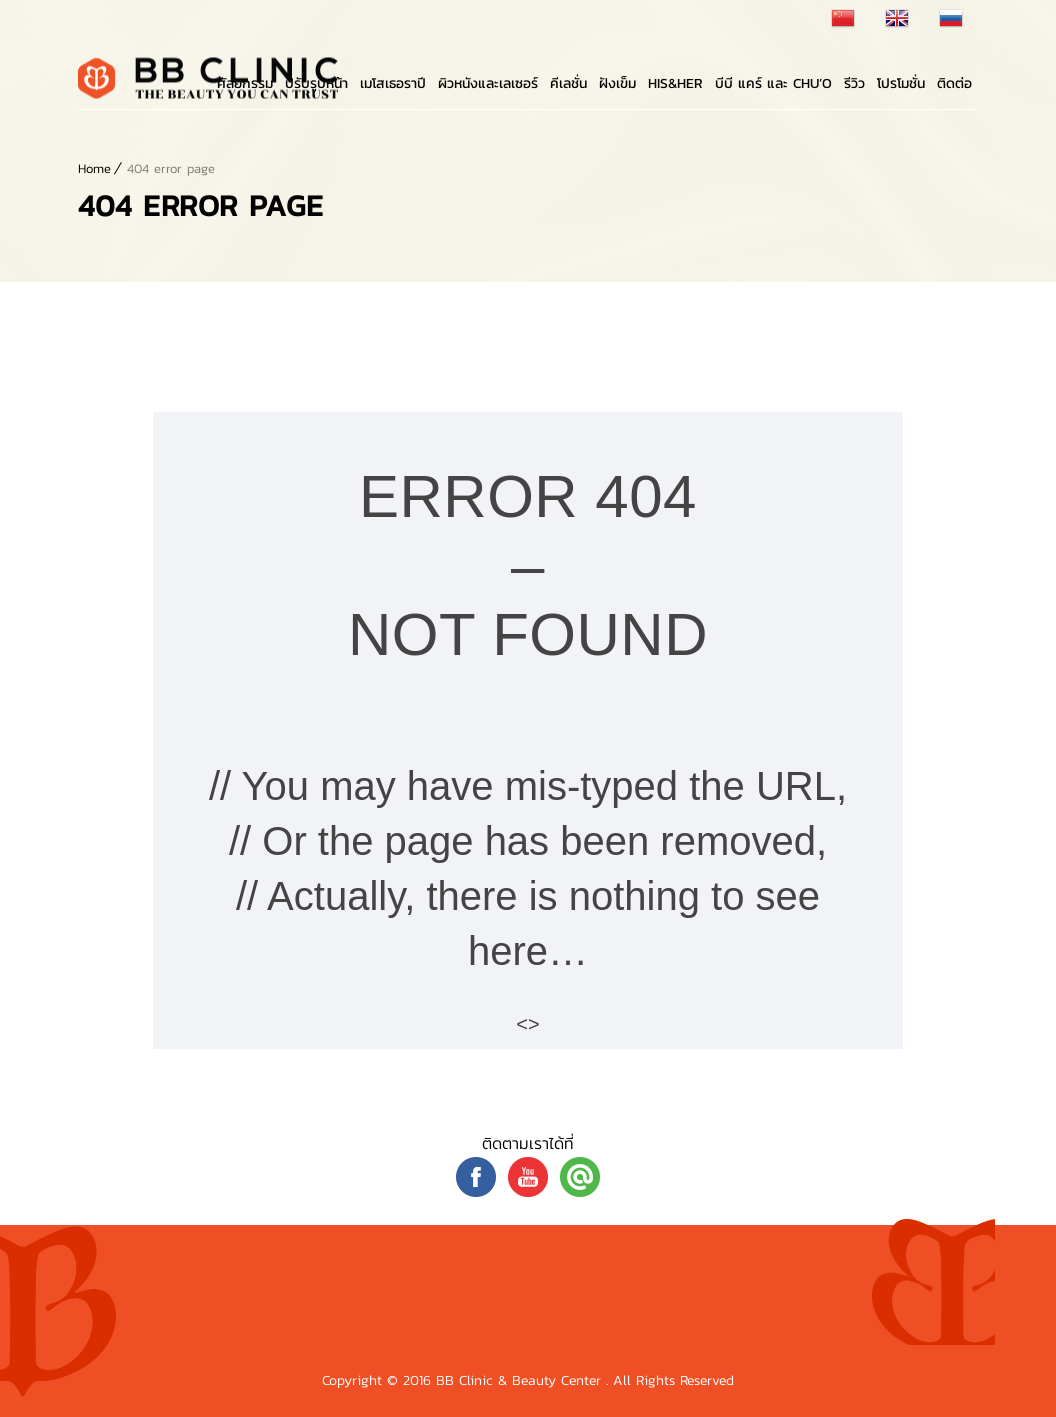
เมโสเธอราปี (393, 83)
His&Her (675, 83)
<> (527, 1024)
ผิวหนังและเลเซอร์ (488, 83)
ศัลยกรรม (245, 83)
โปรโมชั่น (901, 83)
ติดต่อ (954, 83)
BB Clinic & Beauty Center (521, 1380)
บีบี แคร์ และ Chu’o (773, 83)
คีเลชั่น (568, 83)
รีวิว (854, 83)
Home (94, 168)
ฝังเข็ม (617, 83)
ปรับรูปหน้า (316, 83)
